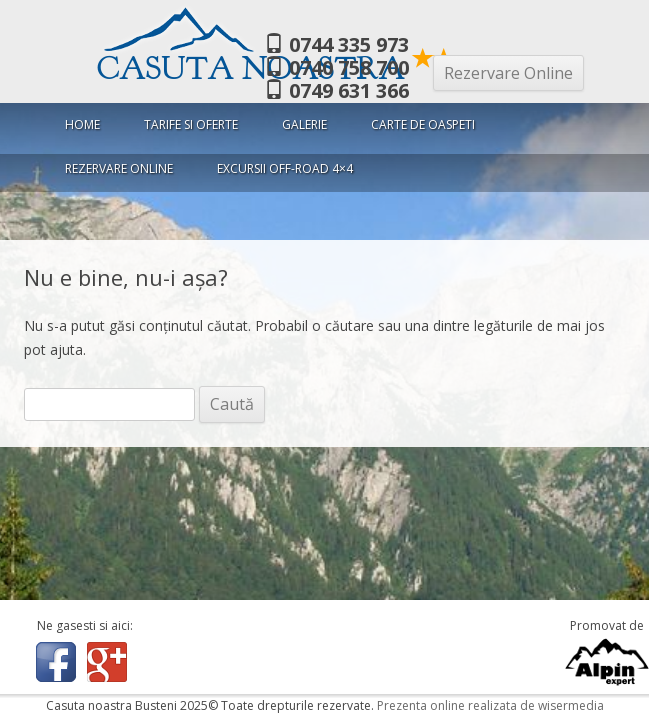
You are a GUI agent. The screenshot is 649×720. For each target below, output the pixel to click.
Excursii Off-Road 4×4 (285, 168)
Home (82, 124)
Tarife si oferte (191, 124)
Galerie (304, 124)
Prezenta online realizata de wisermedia (490, 705)
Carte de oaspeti (423, 124)
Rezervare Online (508, 73)
